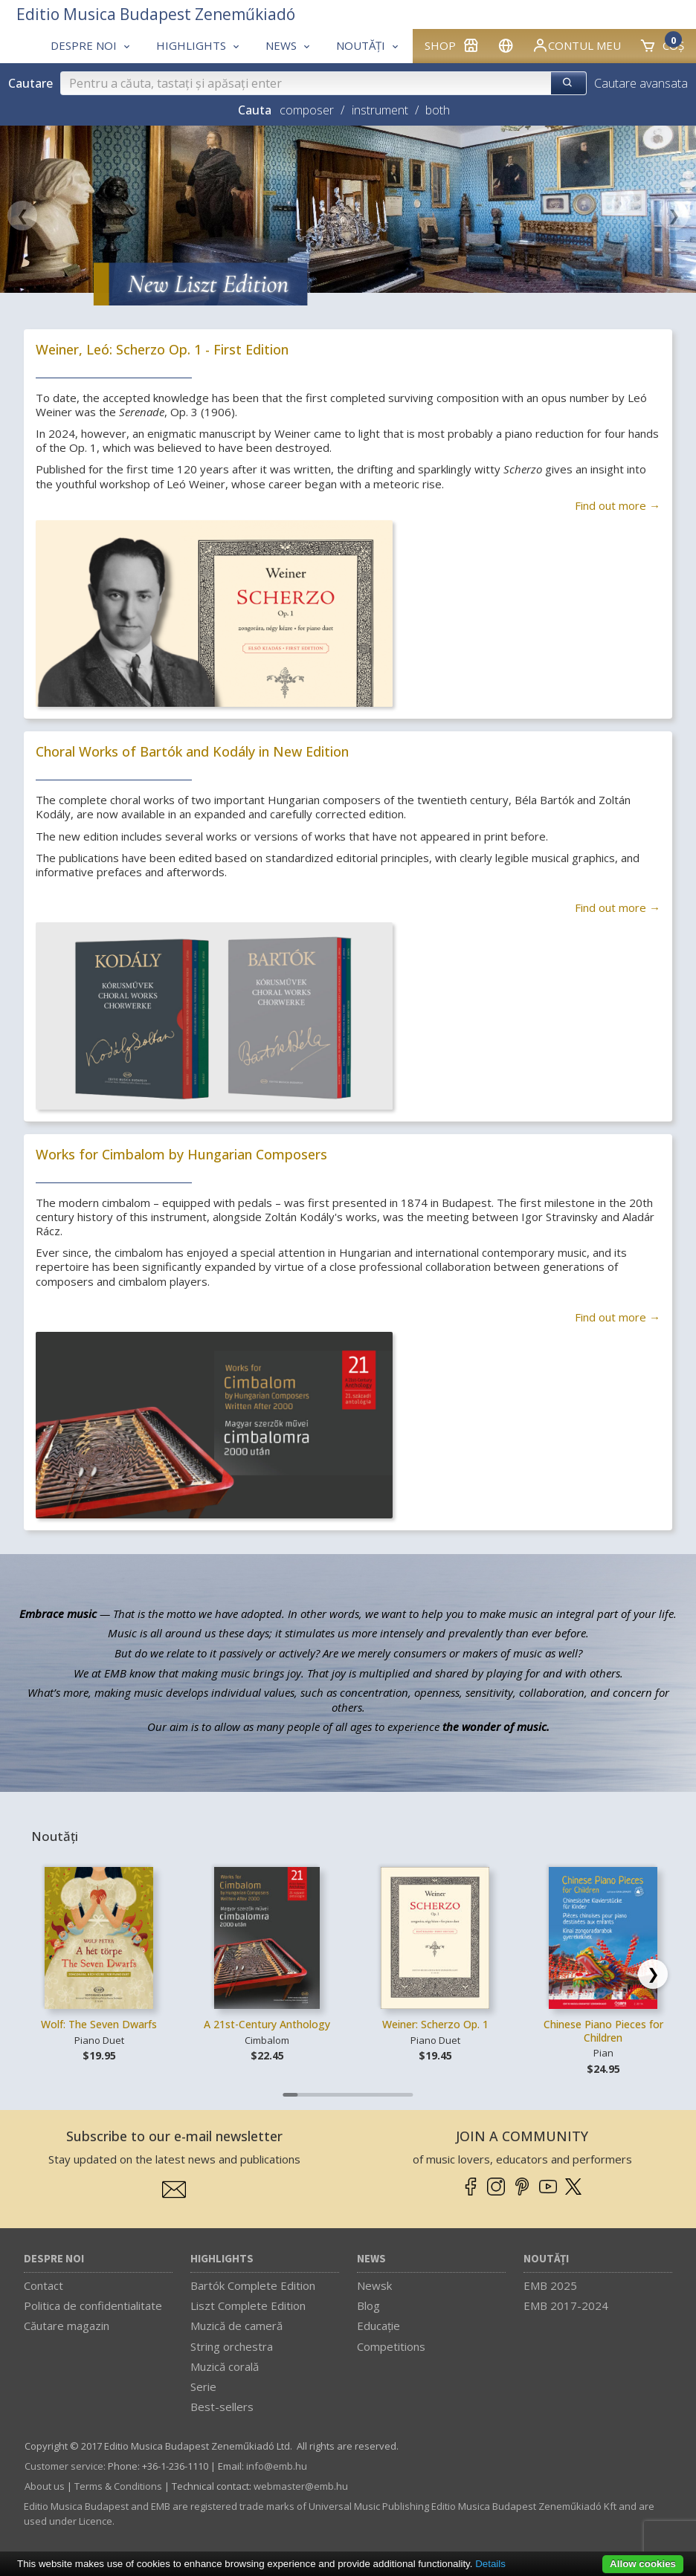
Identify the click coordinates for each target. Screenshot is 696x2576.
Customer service (64, 2466)
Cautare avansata (641, 83)
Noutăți (546, 2259)
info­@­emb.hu (276, 2466)
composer (307, 110)
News (371, 2259)
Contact (43, 2285)
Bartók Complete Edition (252, 2285)
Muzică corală (224, 2366)
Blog (368, 2305)
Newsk (374, 2285)
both (437, 110)
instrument (380, 110)
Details (490, 2563)
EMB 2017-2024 (565, 2305)
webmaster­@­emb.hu (301, 2486)
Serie (203, 2386)
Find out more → (617, 505)
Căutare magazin (66, 2325)
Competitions (391, 2346)
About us (45, 2486)
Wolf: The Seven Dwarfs (99, 2024)
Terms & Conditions (118, 2486)
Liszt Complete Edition (248, 2305)
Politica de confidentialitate (93, 2305)
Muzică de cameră (236, 2325)
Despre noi (54, 2259)
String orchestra (231, 2346)
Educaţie (378, 2325)
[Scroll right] (653, 1974)
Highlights (222, 2259)
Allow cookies (643, 2563)
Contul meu (576, 45)
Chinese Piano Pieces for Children (603, 2031)
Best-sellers (222, 2406)
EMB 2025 (550, 2285)
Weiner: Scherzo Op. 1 (435, 2024)
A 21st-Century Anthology (267, 2024)
